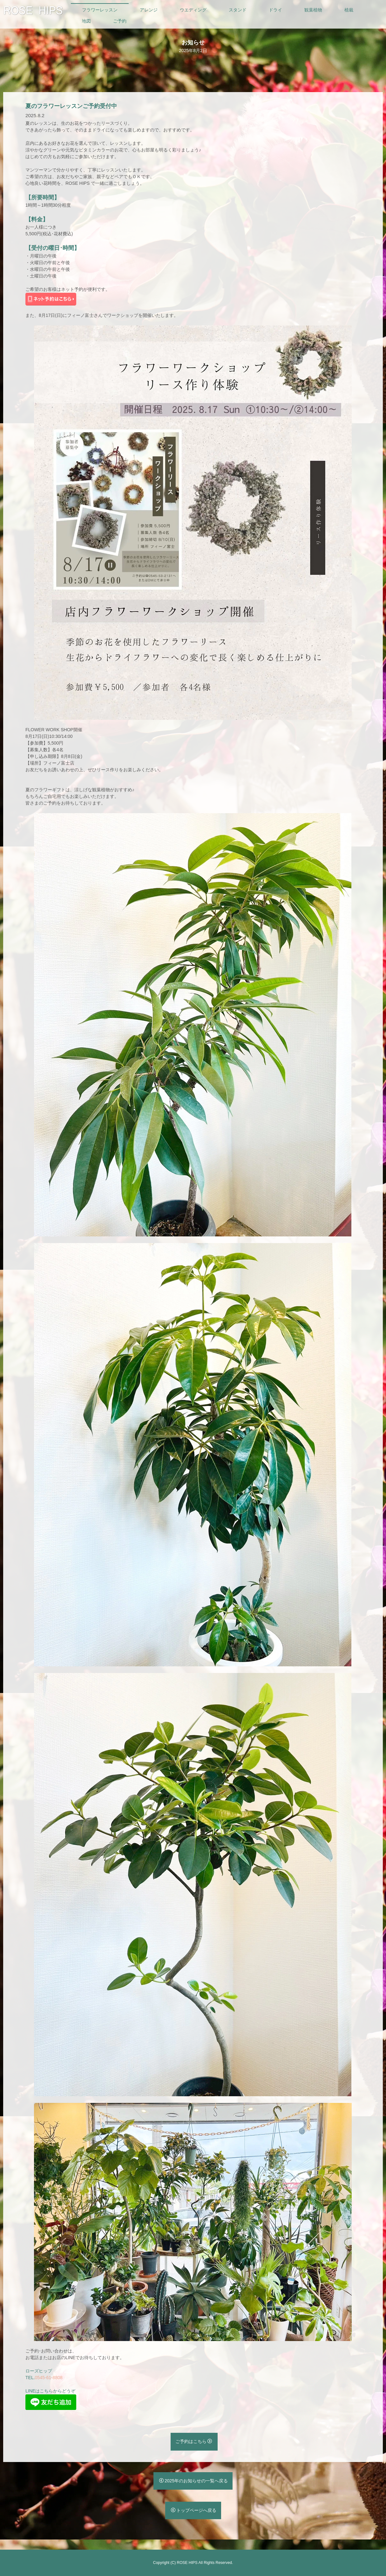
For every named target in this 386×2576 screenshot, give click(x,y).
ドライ (275, 9)
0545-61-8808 (49, 2377)
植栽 (348, 9)
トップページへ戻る (193, 2510)
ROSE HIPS (187, 2562)
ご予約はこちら (193, 2441)
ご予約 (119, 20)
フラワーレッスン (100, 9)
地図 (86, 20)
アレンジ (149, 9)
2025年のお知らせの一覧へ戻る (193, 2480)
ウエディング (193, 9)
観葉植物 (313, 9)
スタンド (238, 9)
